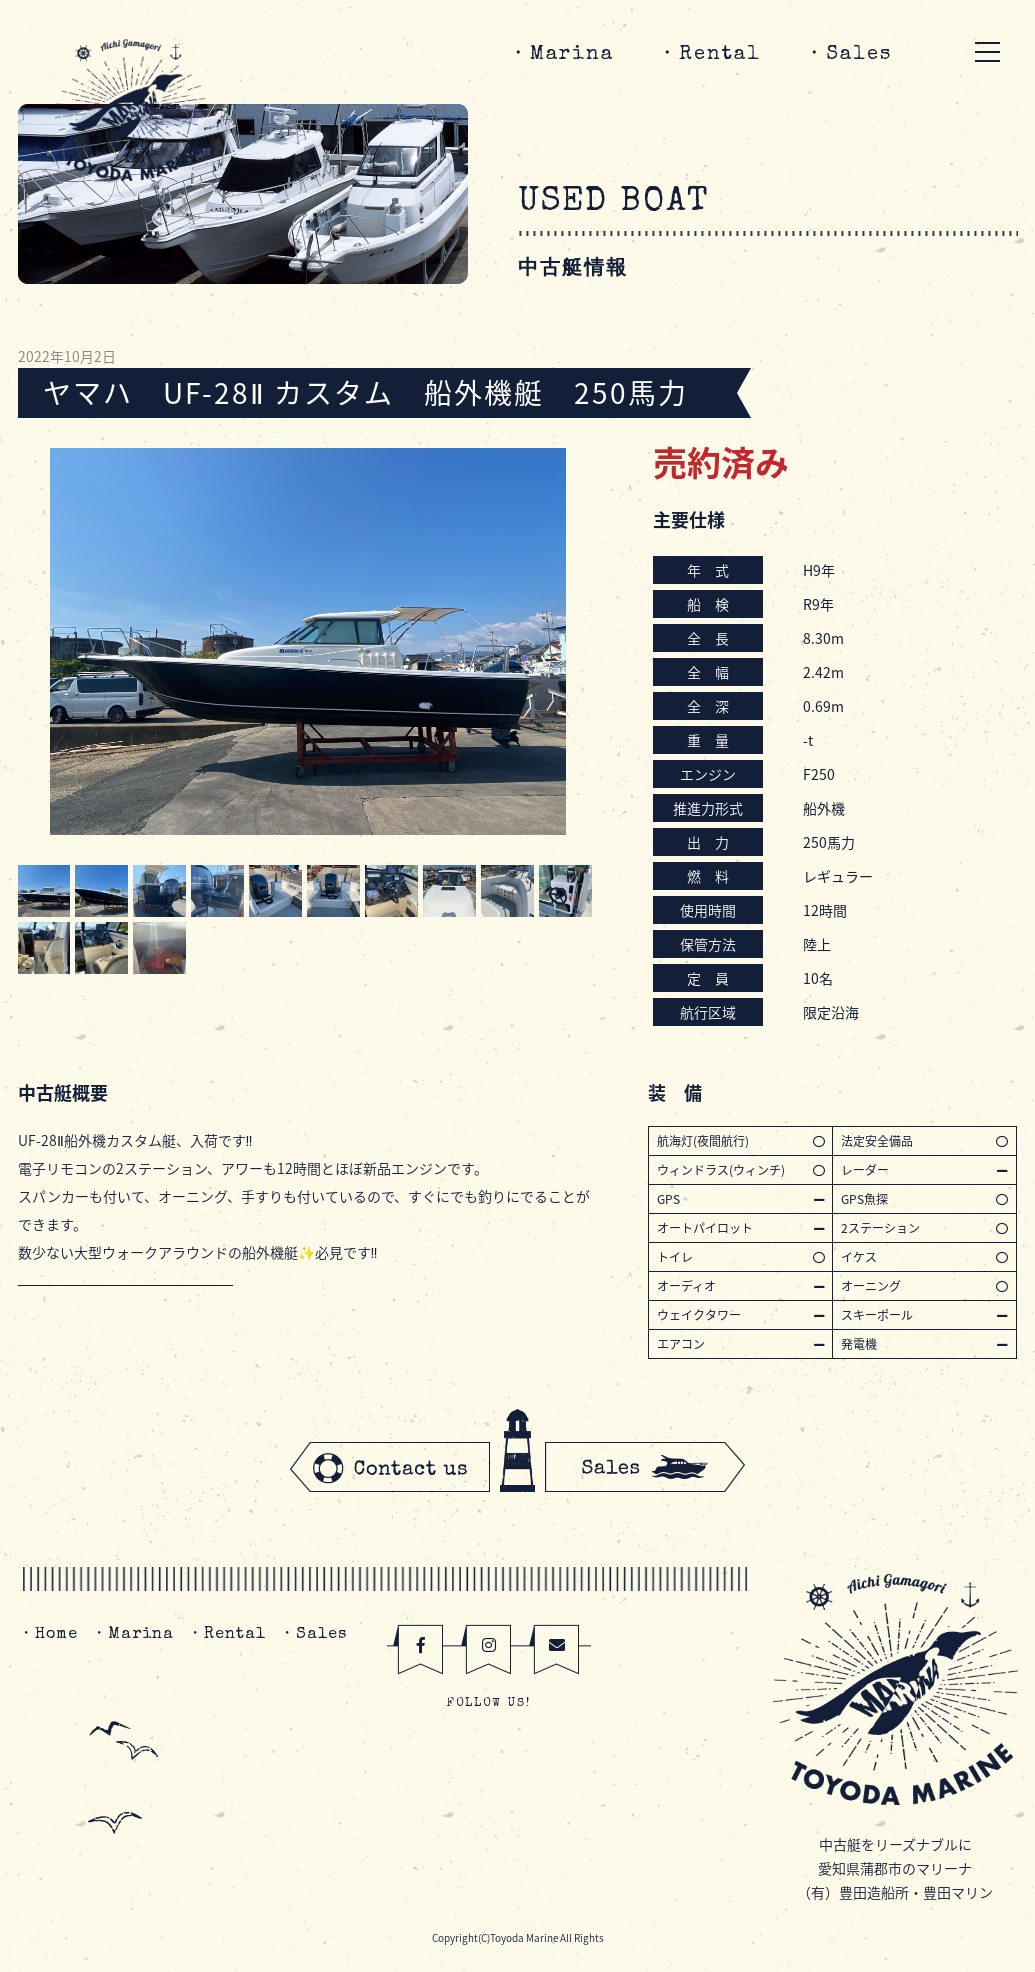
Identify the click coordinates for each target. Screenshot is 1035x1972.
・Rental (709, 55)
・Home (48, 1635)
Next (572, 642)
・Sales (848, 55)
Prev (44, 642)
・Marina (561, 55)
